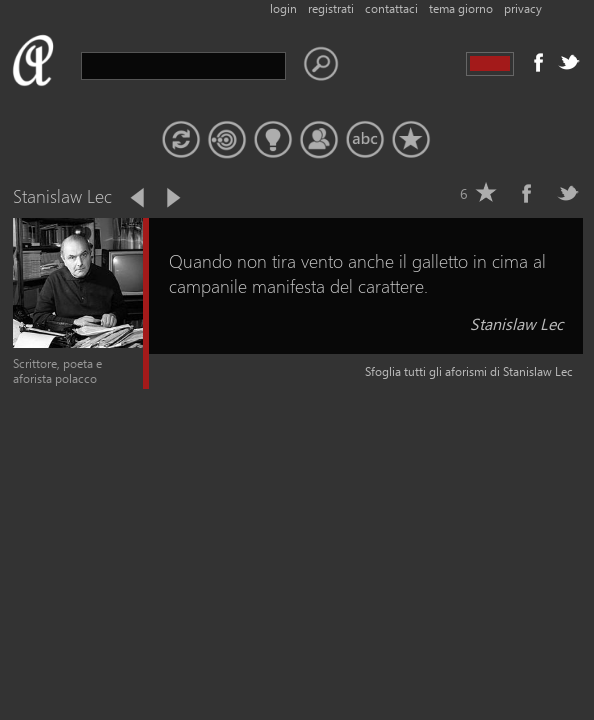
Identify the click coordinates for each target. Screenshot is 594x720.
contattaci (391, 8)
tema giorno (461, 8)
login (283, 8)
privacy (523, 8)
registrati (331, 8)
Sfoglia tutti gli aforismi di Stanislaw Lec (469, 371)
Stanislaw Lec (516, 323)
